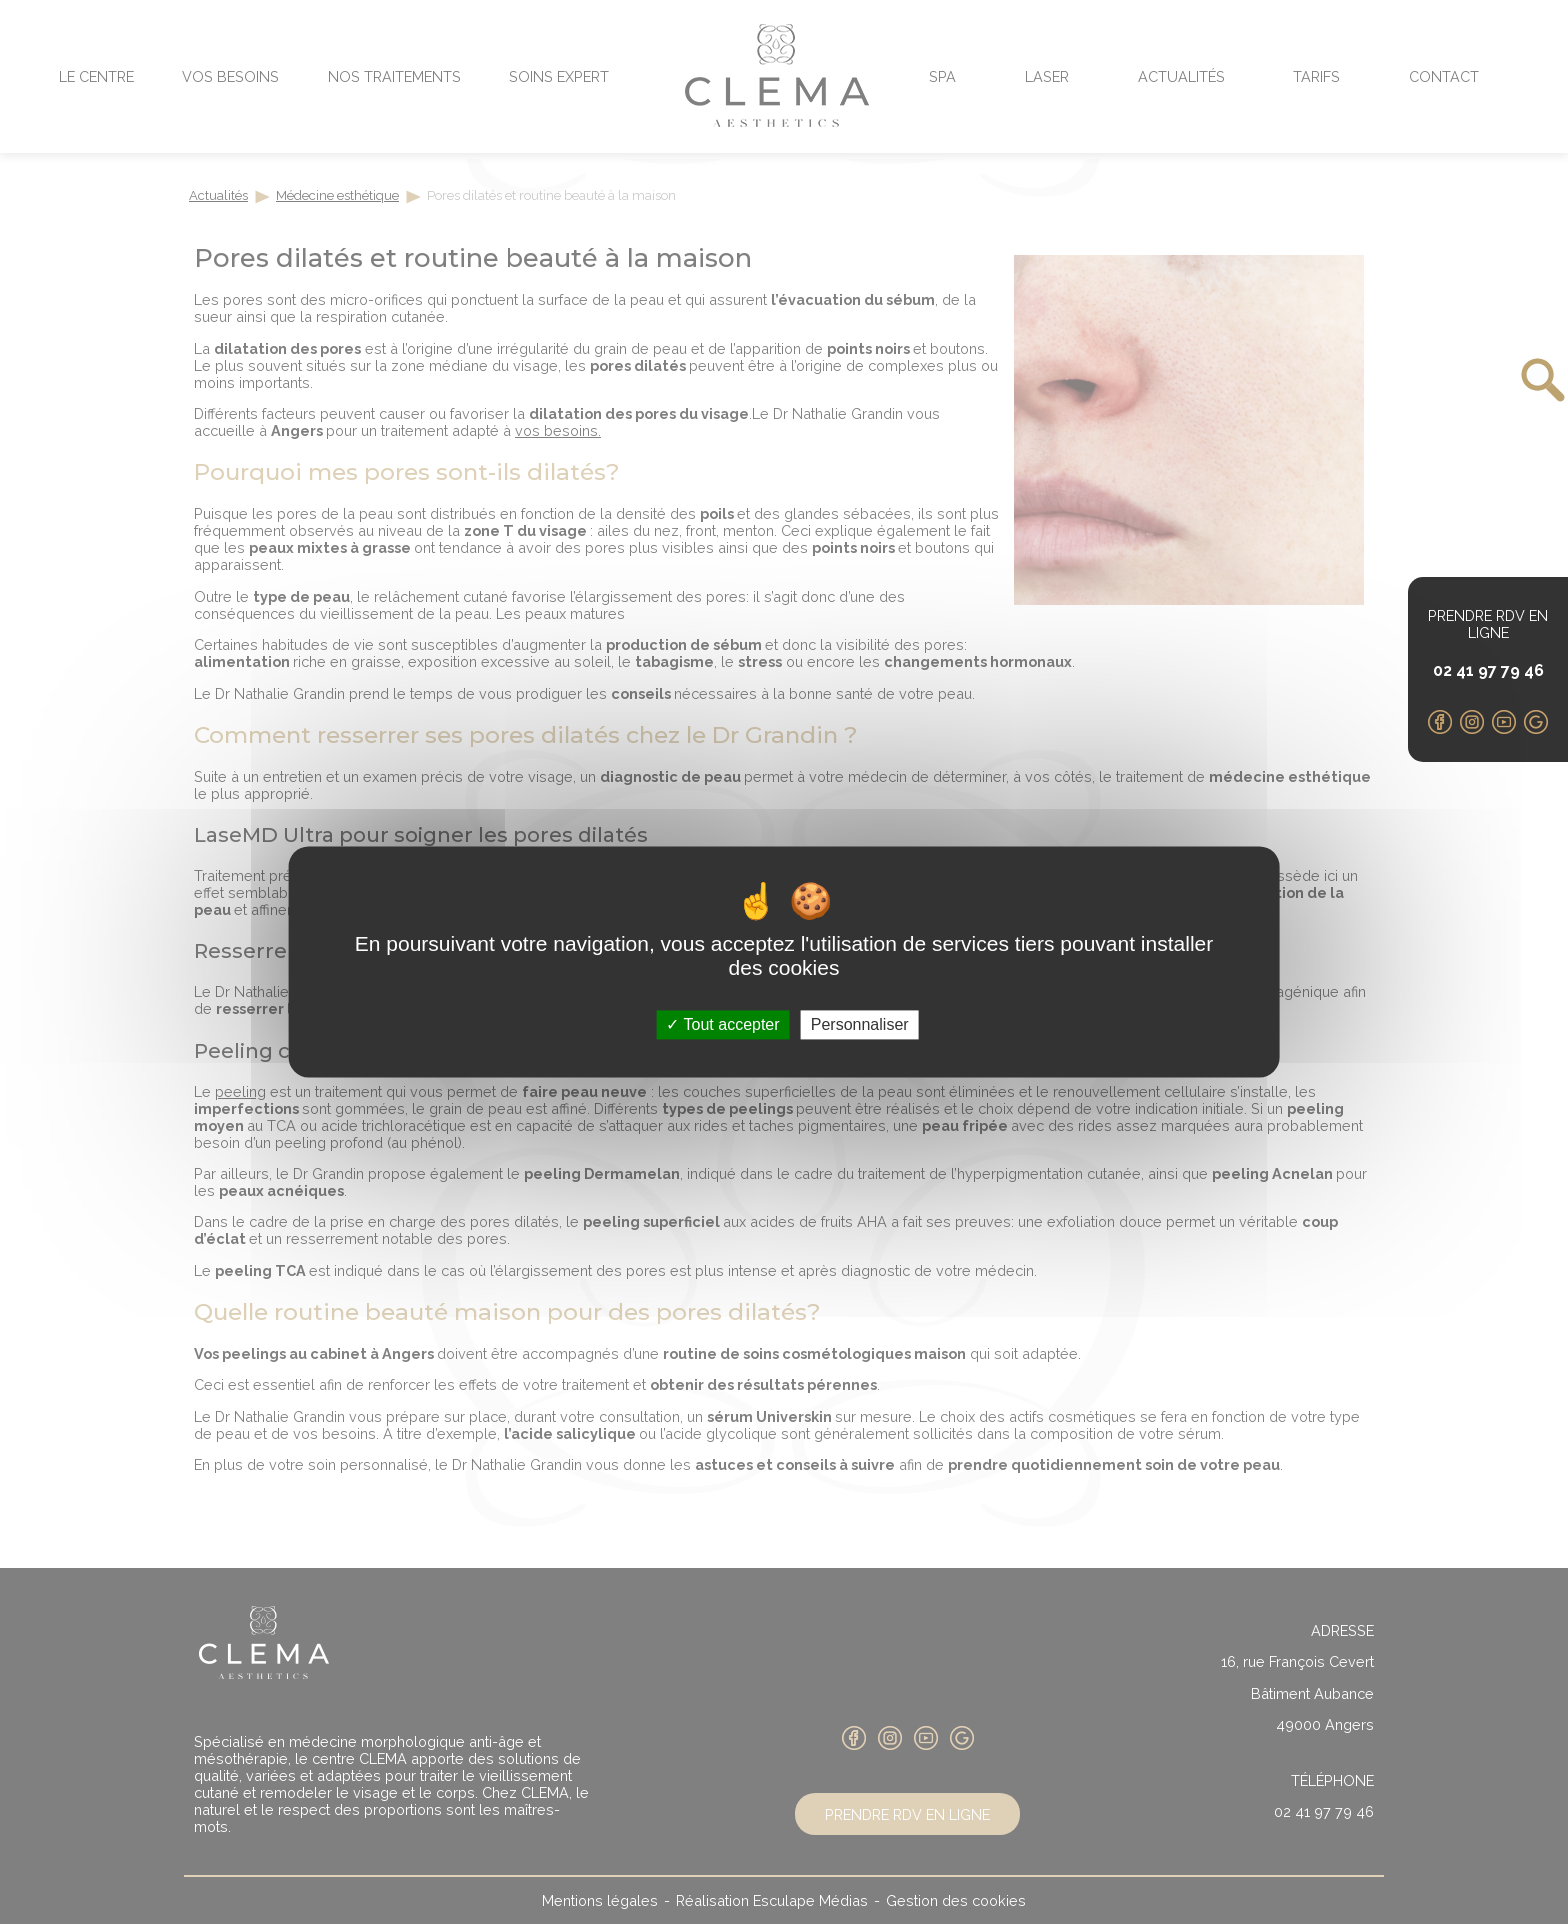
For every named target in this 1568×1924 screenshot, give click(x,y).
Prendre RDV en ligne (1488, 624)
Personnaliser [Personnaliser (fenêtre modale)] (860, 1024)
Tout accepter (722, 1024)
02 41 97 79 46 (1488, 670)
